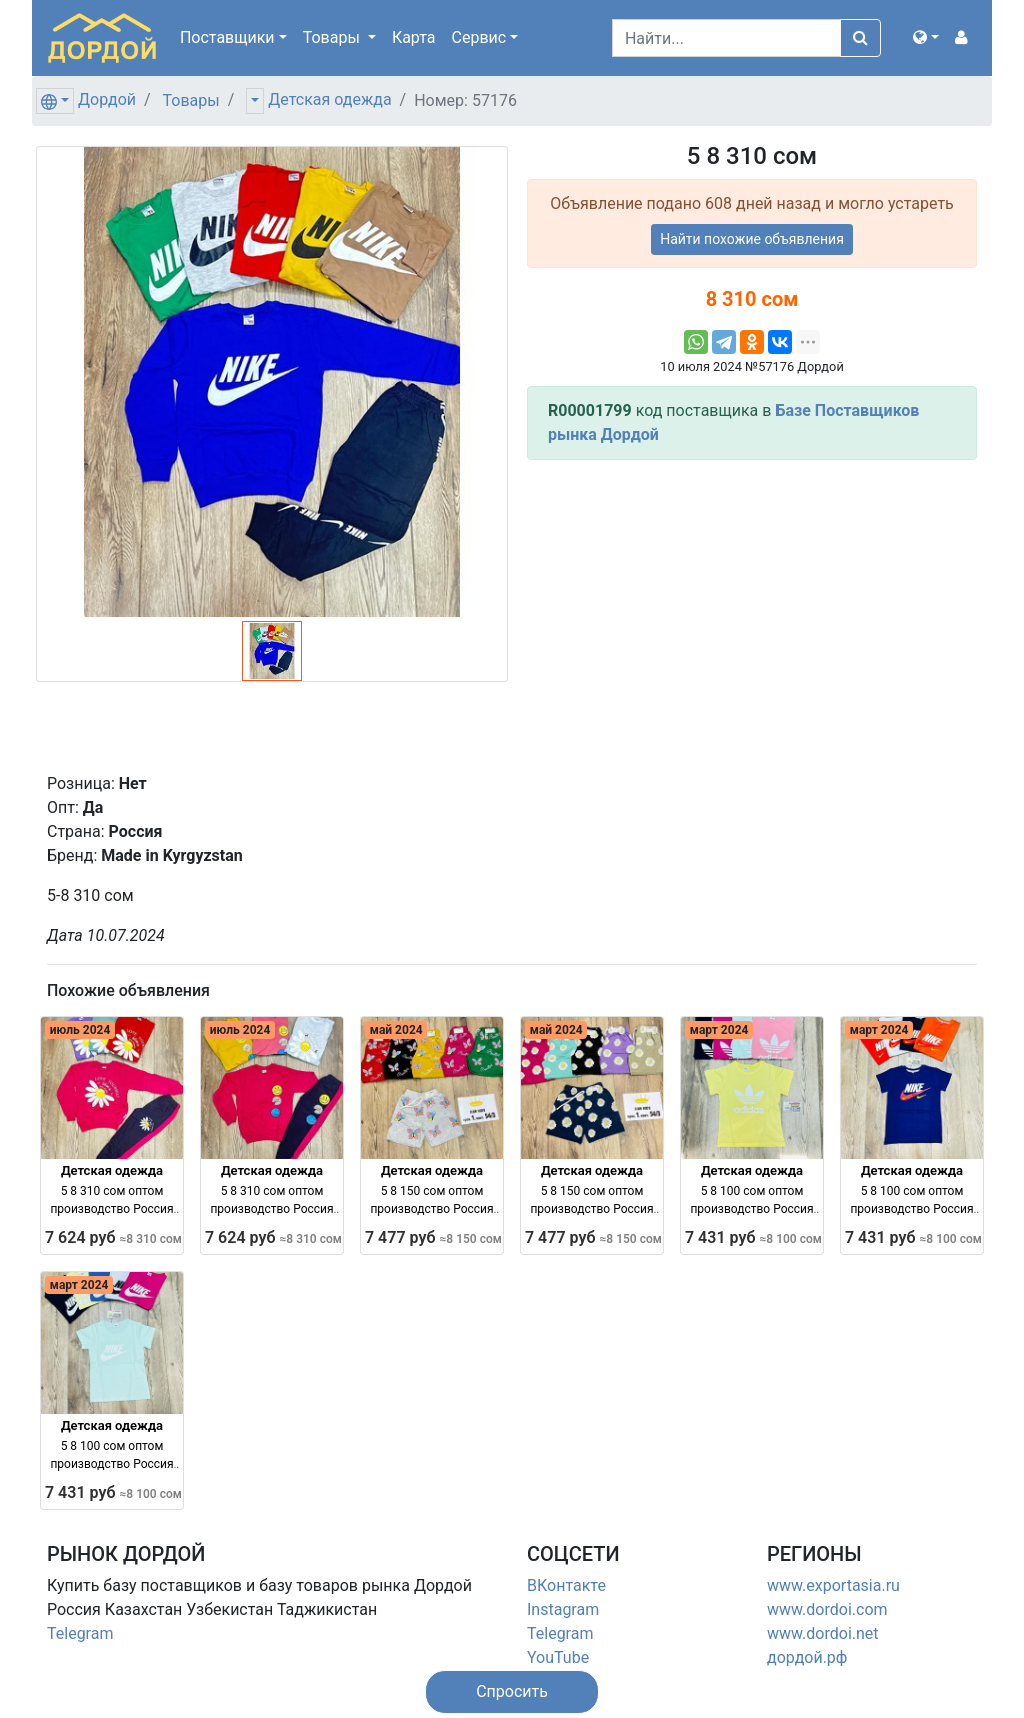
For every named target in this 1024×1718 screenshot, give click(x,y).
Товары (191, 100)
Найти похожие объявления (752, 239)
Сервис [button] (479, 37)
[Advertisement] (752, 616)
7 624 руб (113, 1237)
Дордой (107, 99)
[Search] (726, 38)
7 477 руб (433, 1237)
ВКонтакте (566, 1585)
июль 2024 (80, 1030)
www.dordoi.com (827, 1609)
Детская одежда (329, 99)
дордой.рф (807, 1657)
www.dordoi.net (823, 1633)
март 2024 (719, 1030)
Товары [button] (333, 37)
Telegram (80, 1633)
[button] (926, 38)
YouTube (558, 1657)
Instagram (563, 1609)
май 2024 (396, 1030)
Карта (414, 37)
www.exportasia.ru (833, 1585)
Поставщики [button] (227, 37)
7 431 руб (753, 1237)
